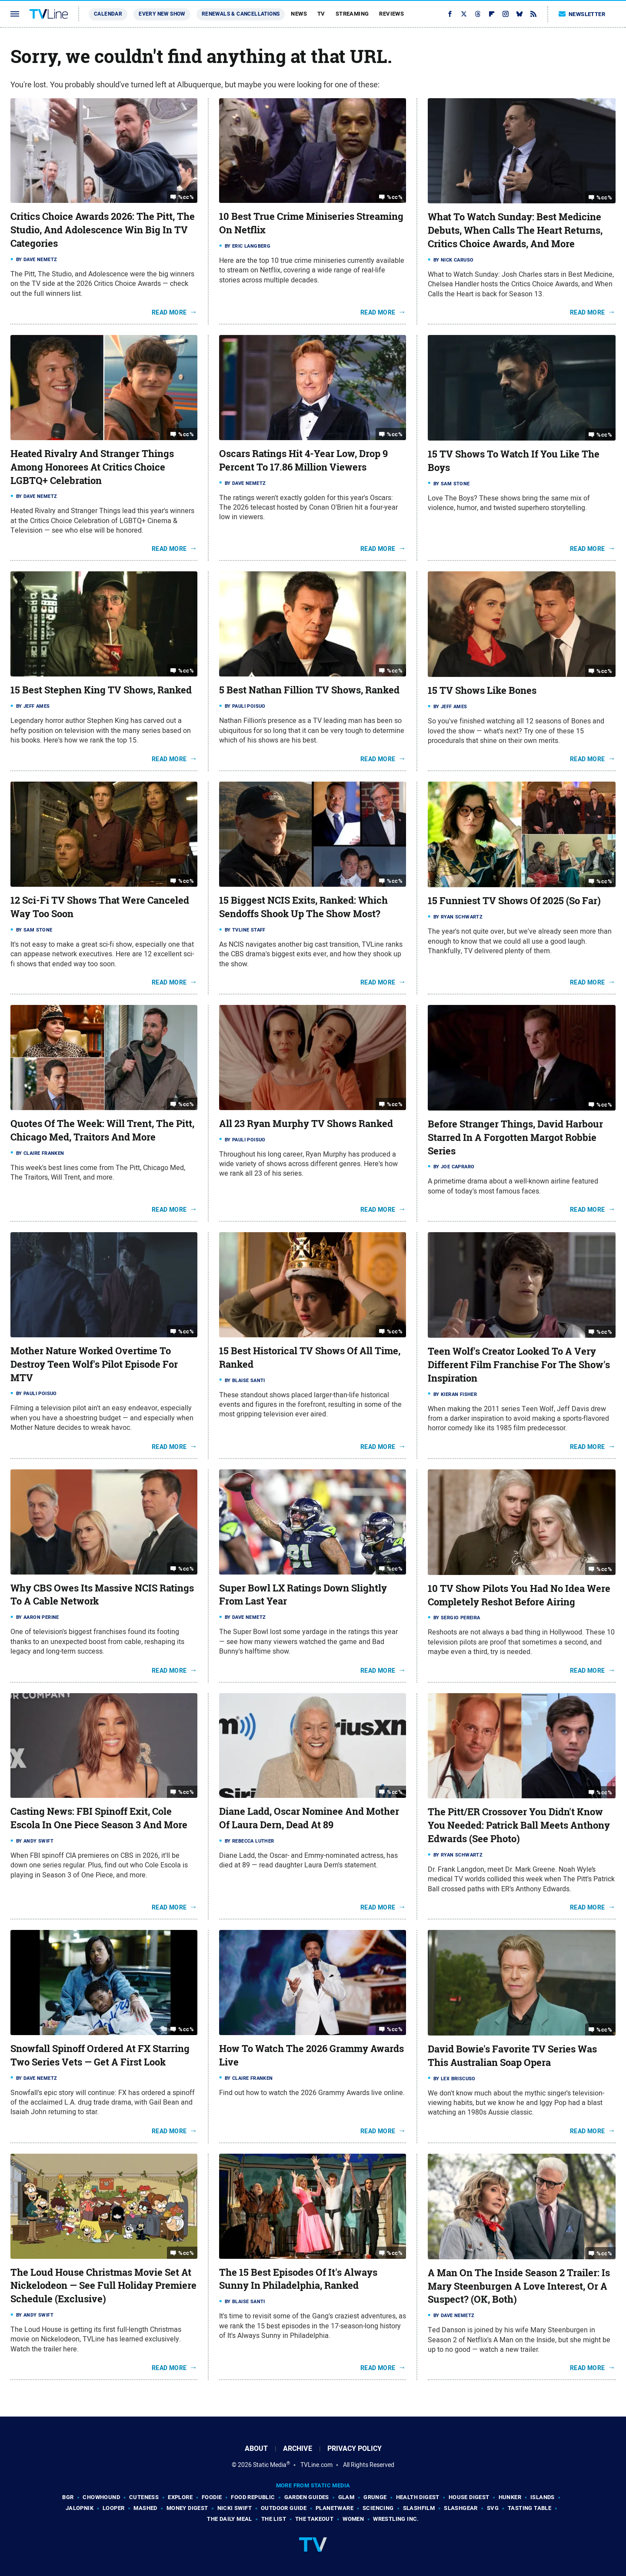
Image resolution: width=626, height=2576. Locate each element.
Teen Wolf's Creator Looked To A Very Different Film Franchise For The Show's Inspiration (519, 1365)
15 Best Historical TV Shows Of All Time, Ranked (309, 1357)
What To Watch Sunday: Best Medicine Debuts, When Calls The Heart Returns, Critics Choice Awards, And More (515, 230)
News (299, 14)
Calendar (108, 14)
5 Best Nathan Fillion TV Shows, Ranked (309, 689)
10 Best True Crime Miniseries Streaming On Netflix (311, 223)
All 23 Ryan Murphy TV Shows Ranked (306, 1123)
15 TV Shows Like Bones (482, 690)
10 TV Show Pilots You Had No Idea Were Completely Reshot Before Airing (519, 1595)
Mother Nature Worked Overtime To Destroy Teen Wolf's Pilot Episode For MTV (94, 1364)
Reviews (391, 14)
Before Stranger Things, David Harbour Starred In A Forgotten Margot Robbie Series (515, 1137)
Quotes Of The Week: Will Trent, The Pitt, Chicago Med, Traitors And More (102, 1130)
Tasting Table (529, 2508)
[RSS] (533, 14)
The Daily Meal (229, 2519)
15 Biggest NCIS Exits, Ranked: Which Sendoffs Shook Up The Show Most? (303, 907)
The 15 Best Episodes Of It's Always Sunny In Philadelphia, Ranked (298, 2279)
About (256, 2448)
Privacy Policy (354, 2448)
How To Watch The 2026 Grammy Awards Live (311, 2055)
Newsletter (582, 14)
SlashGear (461, 2508)
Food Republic (253, 2497)
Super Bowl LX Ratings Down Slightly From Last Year (303, 1594)
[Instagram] (505, 14)
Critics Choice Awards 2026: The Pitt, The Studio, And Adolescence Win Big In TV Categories (102, 230)
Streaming (352, 14)
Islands (542, 2497)
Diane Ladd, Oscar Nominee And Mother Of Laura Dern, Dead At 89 (309, 1818)
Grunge (374, 2497)
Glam (346, 2497)
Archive (297, 2448)
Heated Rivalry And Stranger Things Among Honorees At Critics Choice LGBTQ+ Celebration (92, 467)
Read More (169, 312)
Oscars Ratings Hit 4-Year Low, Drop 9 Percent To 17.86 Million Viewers (303, 460)
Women (353, 2519)
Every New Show (162, 14)
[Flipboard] (492, 14)
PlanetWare (334, 2508)
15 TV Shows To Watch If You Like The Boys (513, 461)
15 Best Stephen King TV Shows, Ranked (101, 689)
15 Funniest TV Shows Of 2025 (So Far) (514, 900)
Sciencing (378, 2508)
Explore (180, 2497)
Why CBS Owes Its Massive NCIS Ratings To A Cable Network (102, 1594)
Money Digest (187, 2508)
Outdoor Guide (283, 2508)
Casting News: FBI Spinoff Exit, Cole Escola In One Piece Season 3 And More (98, 1818)
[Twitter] (464, 14)
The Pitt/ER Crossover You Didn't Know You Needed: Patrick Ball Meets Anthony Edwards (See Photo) (519, 1825)
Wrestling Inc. (396, 2519)
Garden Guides (306, 2497)
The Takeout (314, 2519)
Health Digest (418, 2497)
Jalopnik (79, 2508)
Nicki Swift (234, 2508)
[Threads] (478, 14)
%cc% (186, 197)
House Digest (469, 2497)
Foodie (212, 2497)
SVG (493, 2508)
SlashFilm (419, 2508)
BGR (67, 2497)
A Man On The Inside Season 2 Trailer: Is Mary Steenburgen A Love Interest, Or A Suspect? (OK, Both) (519, 2286)
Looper (113, 2508)
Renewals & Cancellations (241, 14)
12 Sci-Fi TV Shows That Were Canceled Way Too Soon (99, 907)
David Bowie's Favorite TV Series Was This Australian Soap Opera (512, 2055)
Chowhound (101, 2497)
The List (273, 2519)
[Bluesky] (519, 14)
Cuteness (144, 2497)
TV (321, 14)
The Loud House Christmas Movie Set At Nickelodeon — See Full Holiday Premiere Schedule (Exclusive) (103, 2286)
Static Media (269, 2464)
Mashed (145, 2508)
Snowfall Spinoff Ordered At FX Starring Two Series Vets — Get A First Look (100, 2055)
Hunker (510, 2497)
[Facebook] (450, 14)
